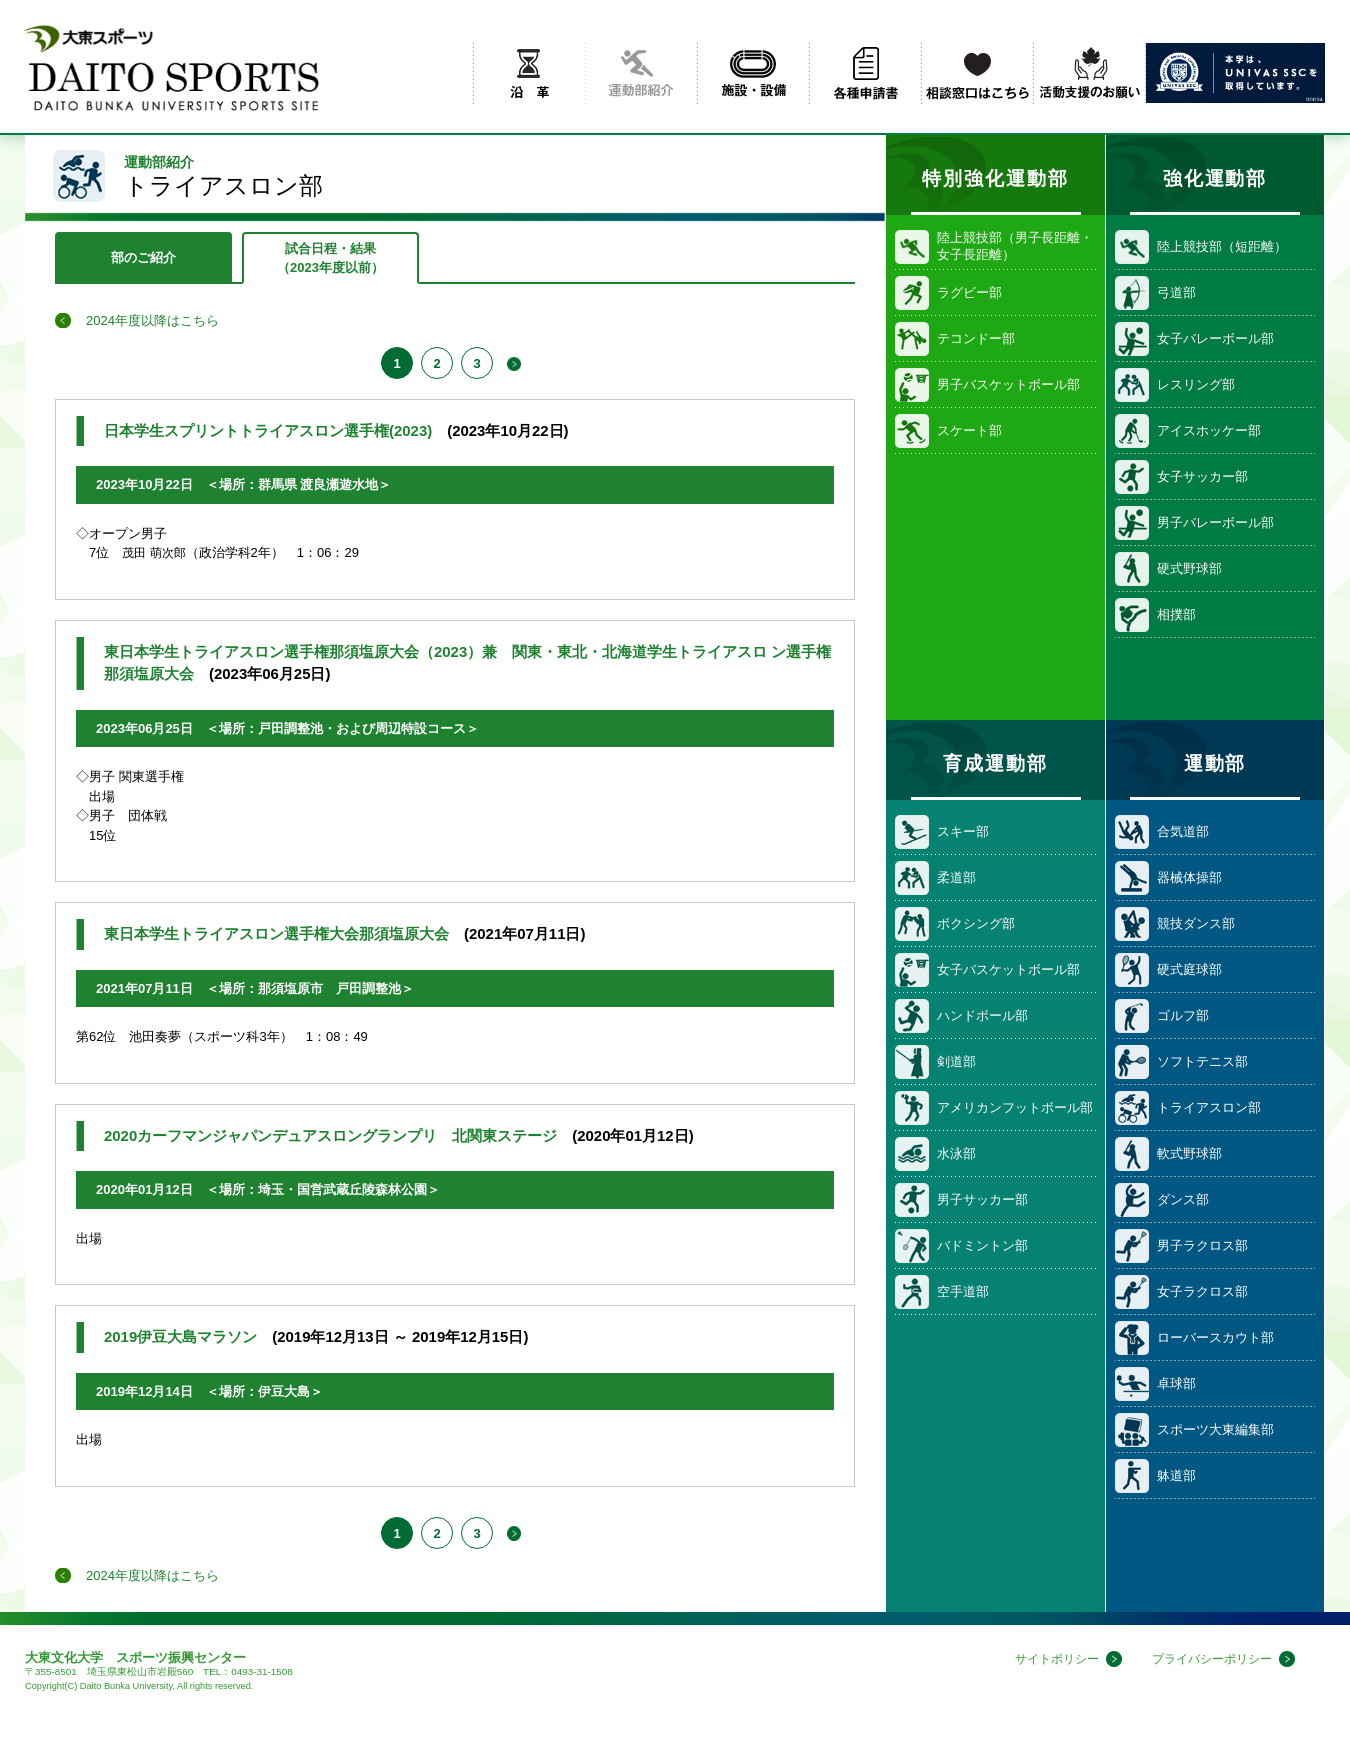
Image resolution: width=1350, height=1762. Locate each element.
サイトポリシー (1043, 1659)
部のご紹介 (143, 257)
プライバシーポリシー (1207, 1659)
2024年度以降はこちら (152, 320)
